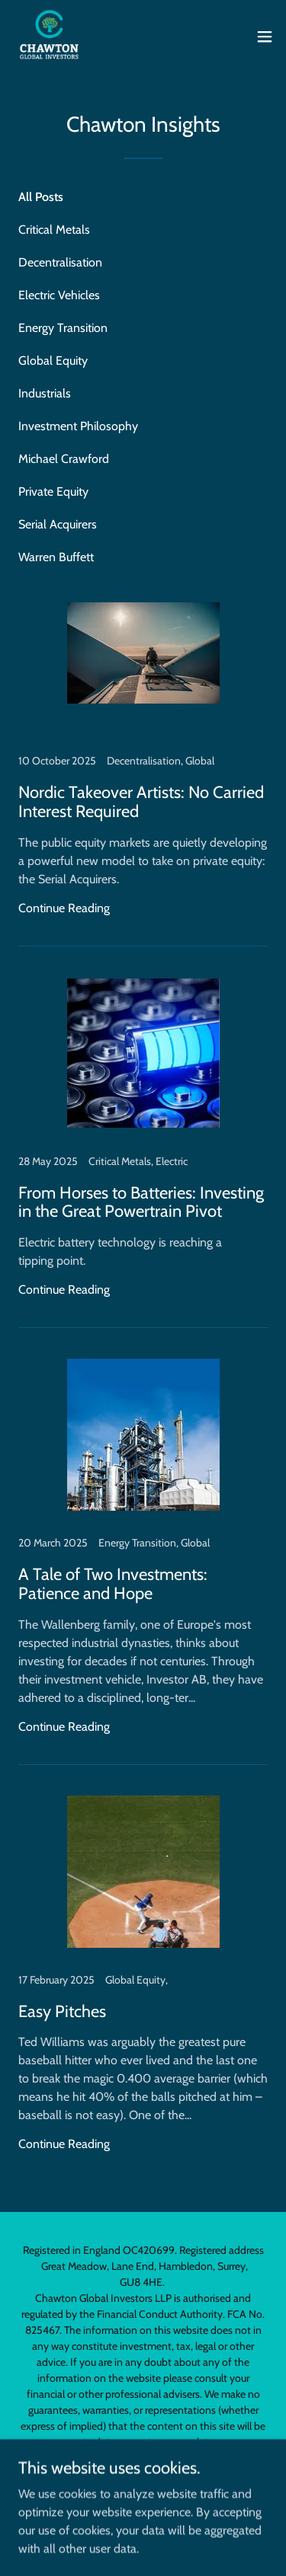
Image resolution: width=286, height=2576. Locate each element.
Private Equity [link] (53, 491)
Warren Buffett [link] (56, 557)
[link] (49, 36)
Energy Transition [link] (63, 328)
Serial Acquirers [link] (57, 524)
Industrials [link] (44, 393)
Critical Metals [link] (54, 229)
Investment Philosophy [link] (78, 426)
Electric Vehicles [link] (59, 295)
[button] (264, 36)
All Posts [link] (40, 197)
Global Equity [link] (53, 360)
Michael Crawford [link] (63, 459)
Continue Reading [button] (64, 908)
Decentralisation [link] (60, 262)
